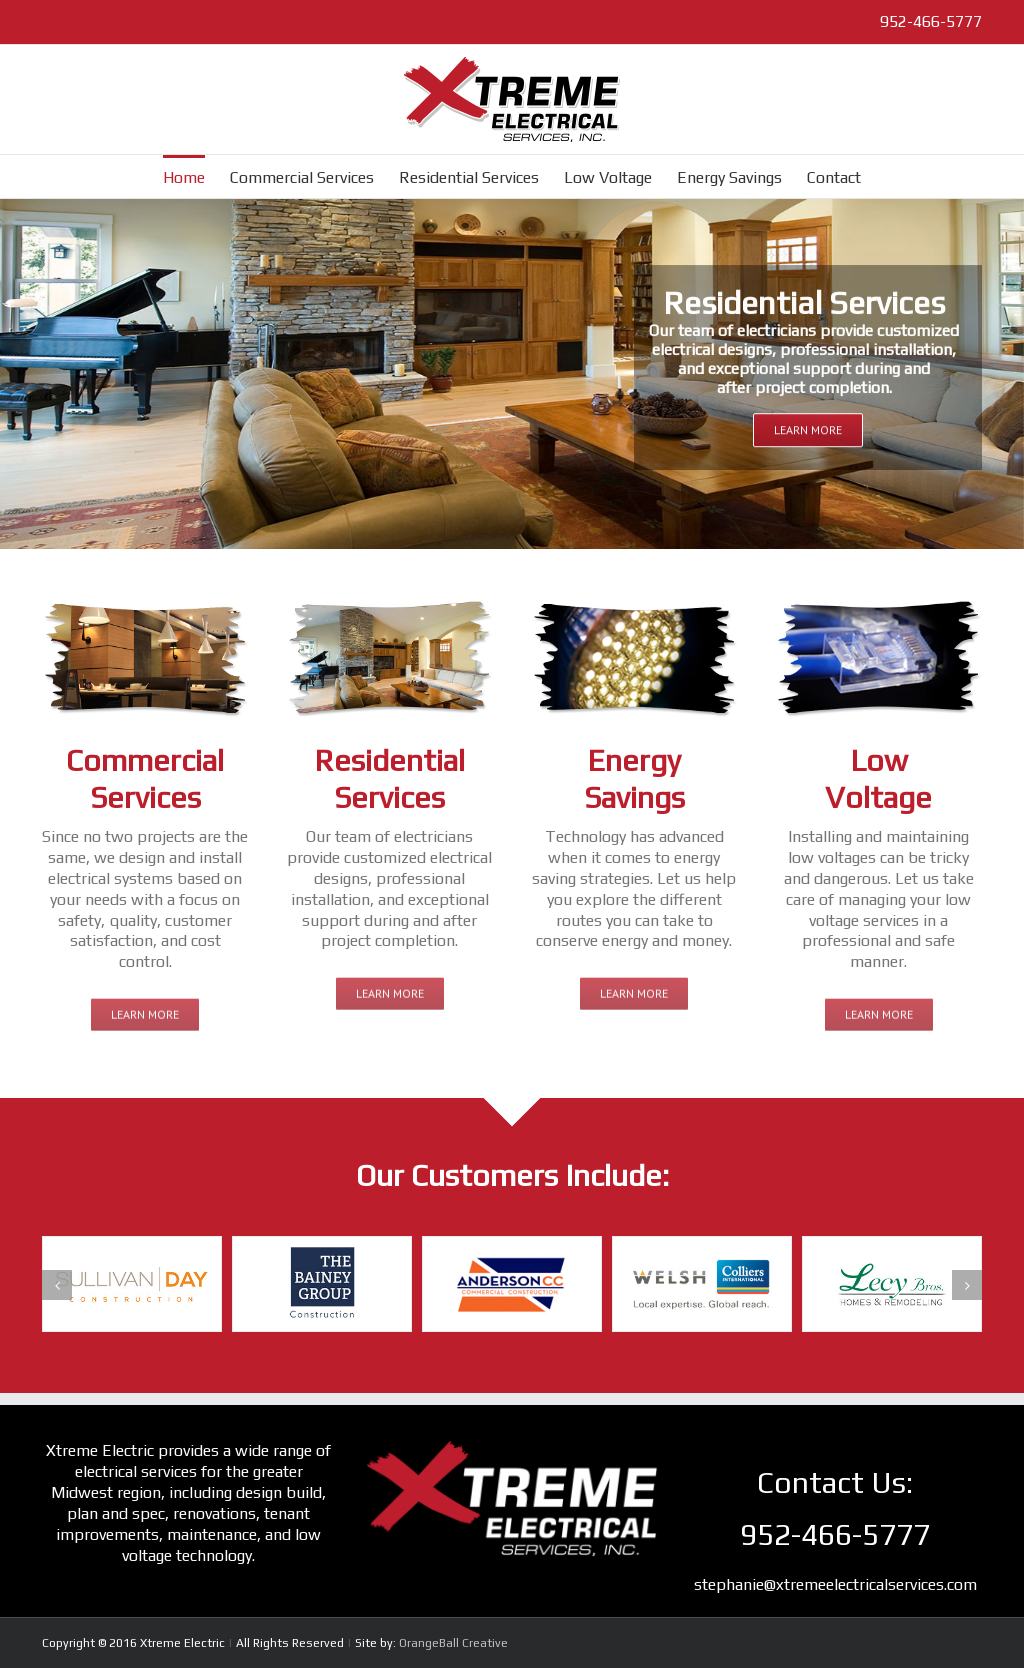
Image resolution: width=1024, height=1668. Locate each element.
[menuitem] (196, 176)
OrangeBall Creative (453, 1643)
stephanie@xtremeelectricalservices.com (835, 1584)
